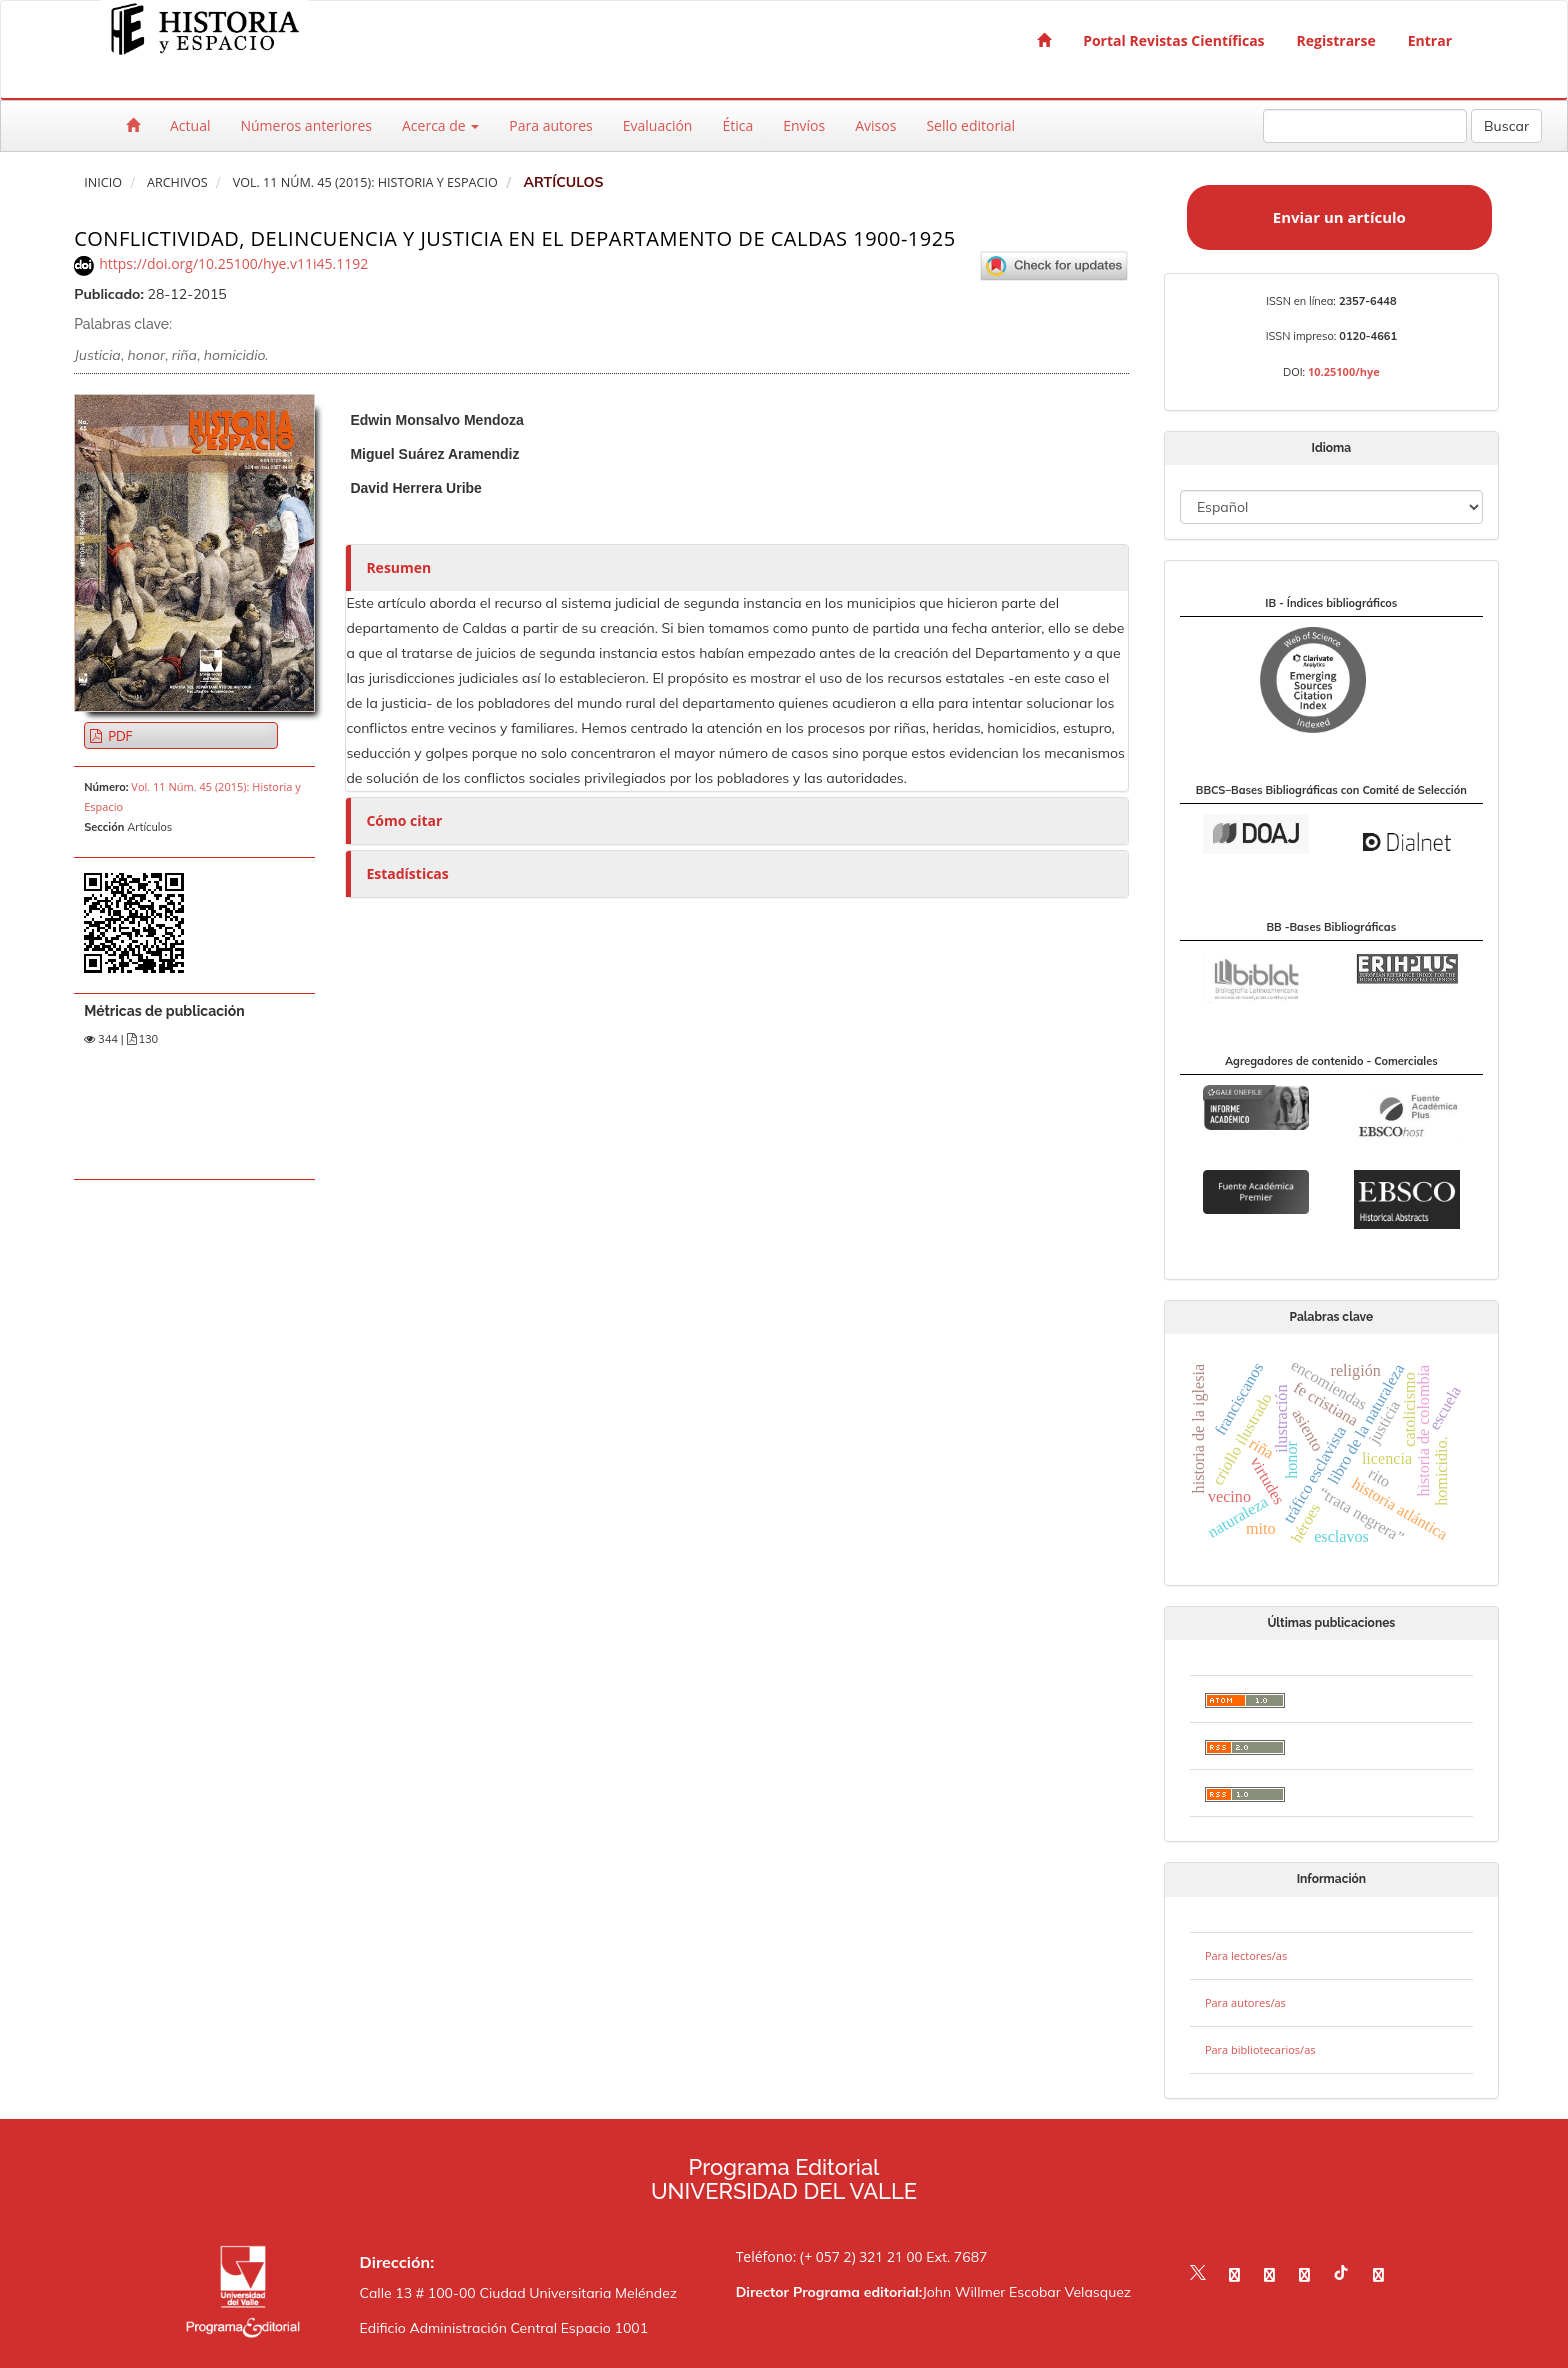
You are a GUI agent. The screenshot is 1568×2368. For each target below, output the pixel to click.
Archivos (177, 182)
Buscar (1506, 126)
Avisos (875, 125)
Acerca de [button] (440, 125)
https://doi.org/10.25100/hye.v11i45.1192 (233, 263)
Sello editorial (970, 125)
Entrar (1430, 40)
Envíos (804, 125)
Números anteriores (306, 125)
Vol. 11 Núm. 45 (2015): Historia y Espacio (365, 182)
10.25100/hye (1344, 371)
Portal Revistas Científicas (1173, 40)
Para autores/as (1245, 2002)
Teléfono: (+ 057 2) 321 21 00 (829, 2256)
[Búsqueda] (1365, 126)
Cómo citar (404, 820)
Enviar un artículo (1339, 217)
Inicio (103, 182)
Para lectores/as (1246, 1955)
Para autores (550, 125)
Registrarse (1336, 40)
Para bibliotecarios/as (1260, 2049)
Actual (190, 125)
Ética (737, 125)
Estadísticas (407, 873)
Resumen (398, 567)
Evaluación (658, 125)
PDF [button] (118, 735)
